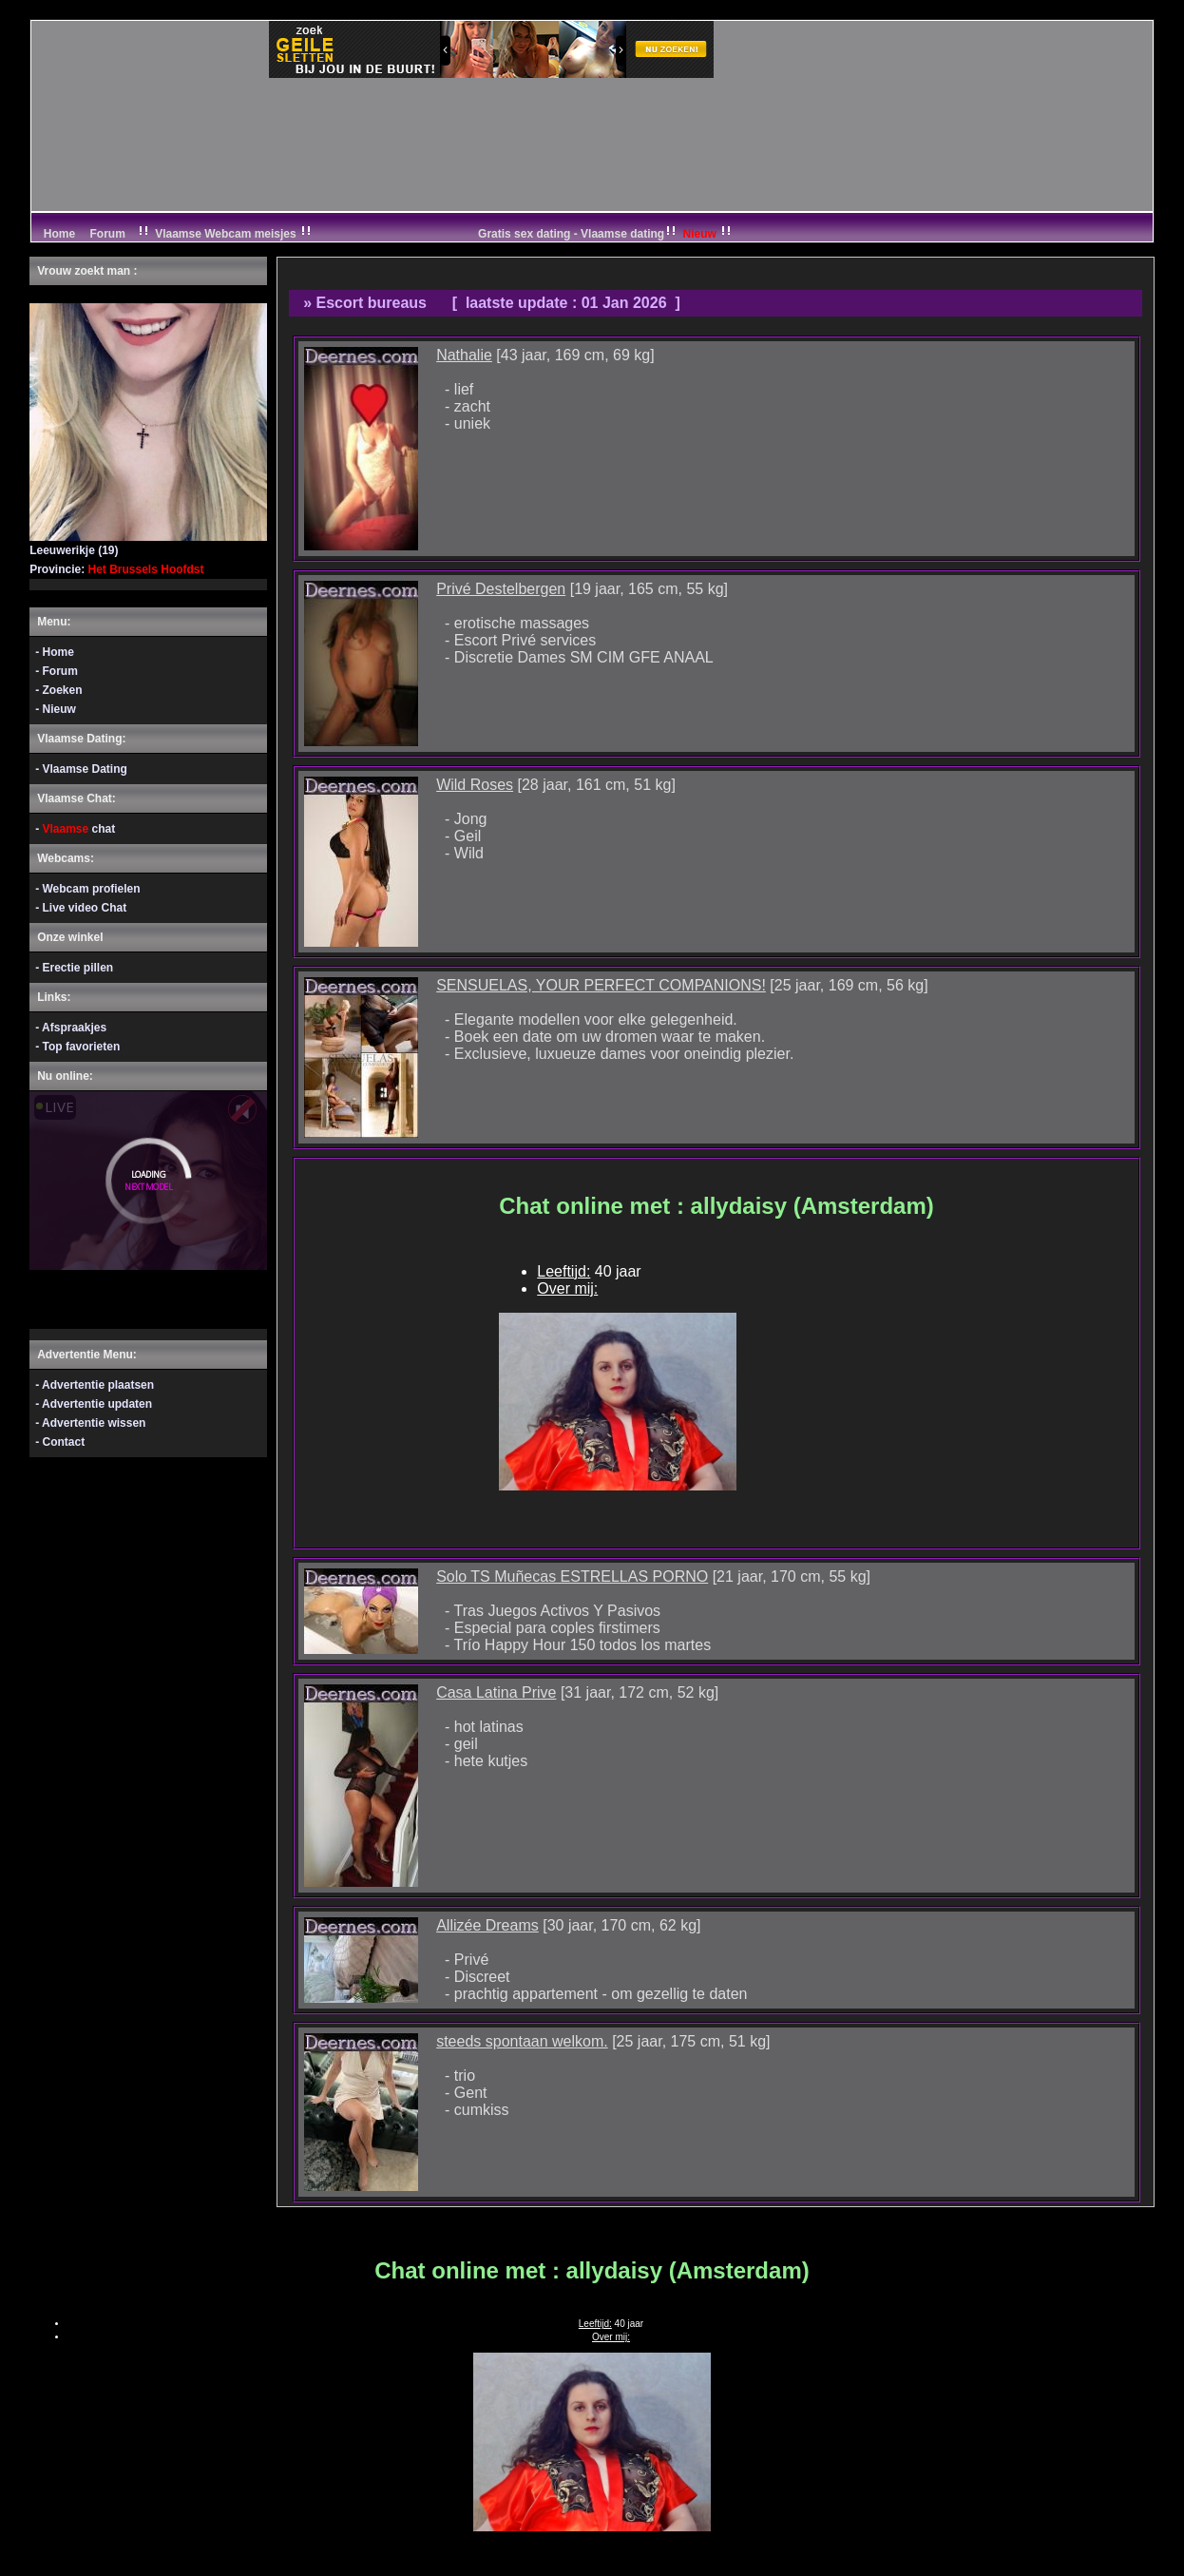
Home (57, 233)
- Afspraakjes (70, 1027)
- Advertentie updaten (93, 1404)
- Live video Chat (80, 907)
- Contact (60, 1442)
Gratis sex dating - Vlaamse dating (606, 233)
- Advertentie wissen (90, 1423)
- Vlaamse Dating (81, 769)
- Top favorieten (77, 1046)
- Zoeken (58, 690)
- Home (54, 652)
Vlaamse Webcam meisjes (226, 233)
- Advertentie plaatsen (94, 1385)
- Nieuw (55, 709)
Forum (107, 233)
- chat (75, 829)
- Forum (56, 671)
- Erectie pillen (74, 967)
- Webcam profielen (87, 888)
